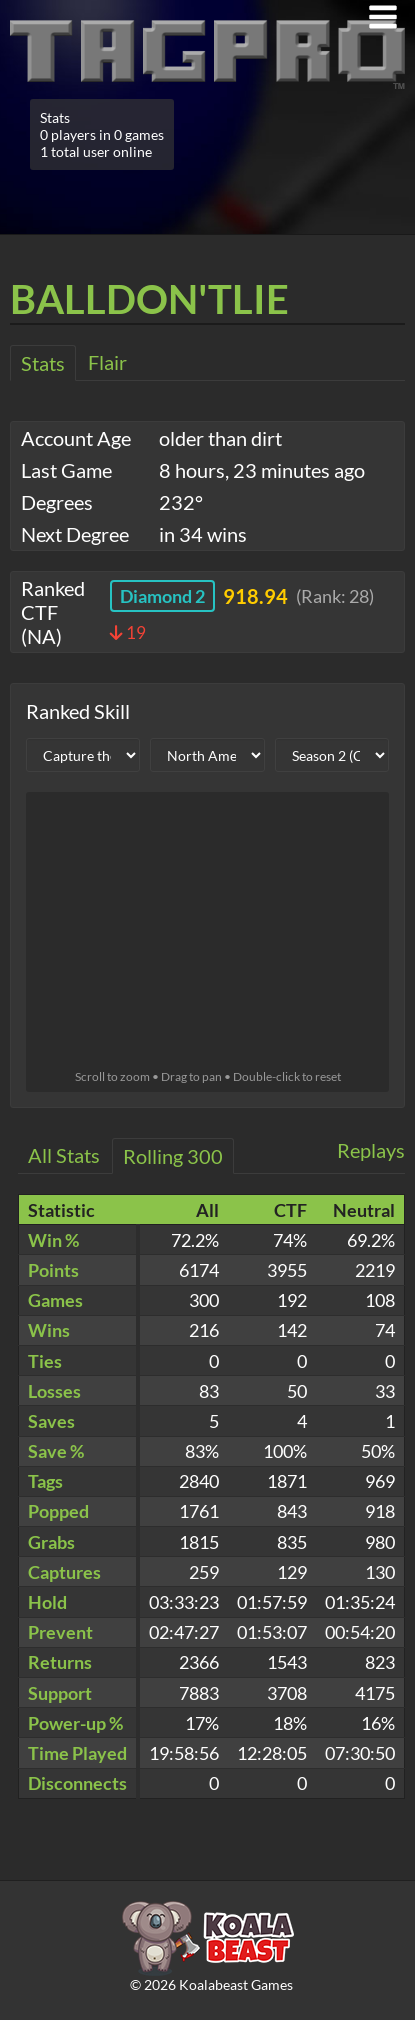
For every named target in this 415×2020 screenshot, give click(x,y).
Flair (107, 362)
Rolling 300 (173, 1156)
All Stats (64, 1155)
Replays (371, 1150)
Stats (43, 363)
